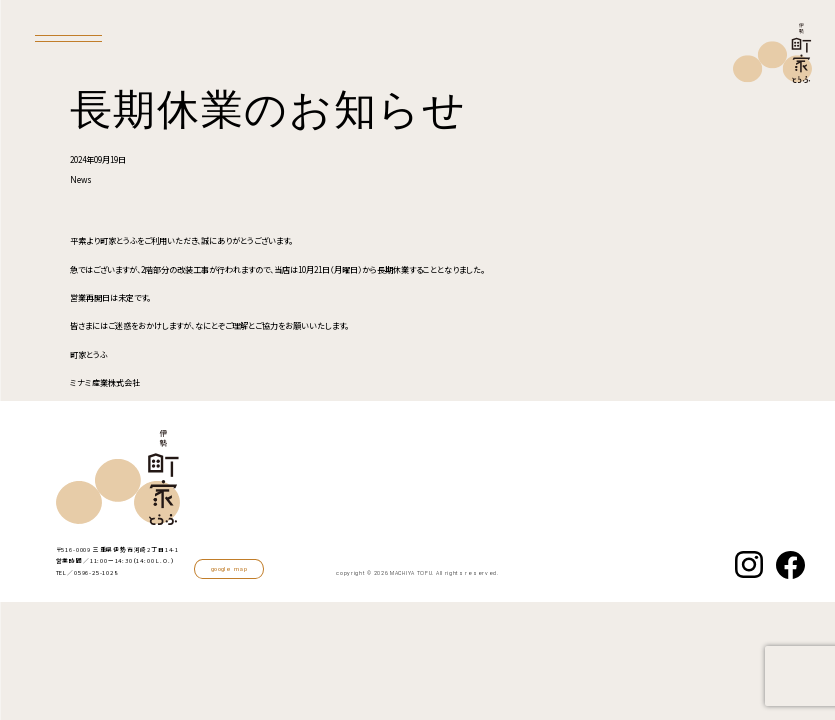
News (81, 179)
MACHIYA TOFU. (412, 573)
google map (229, 568)
